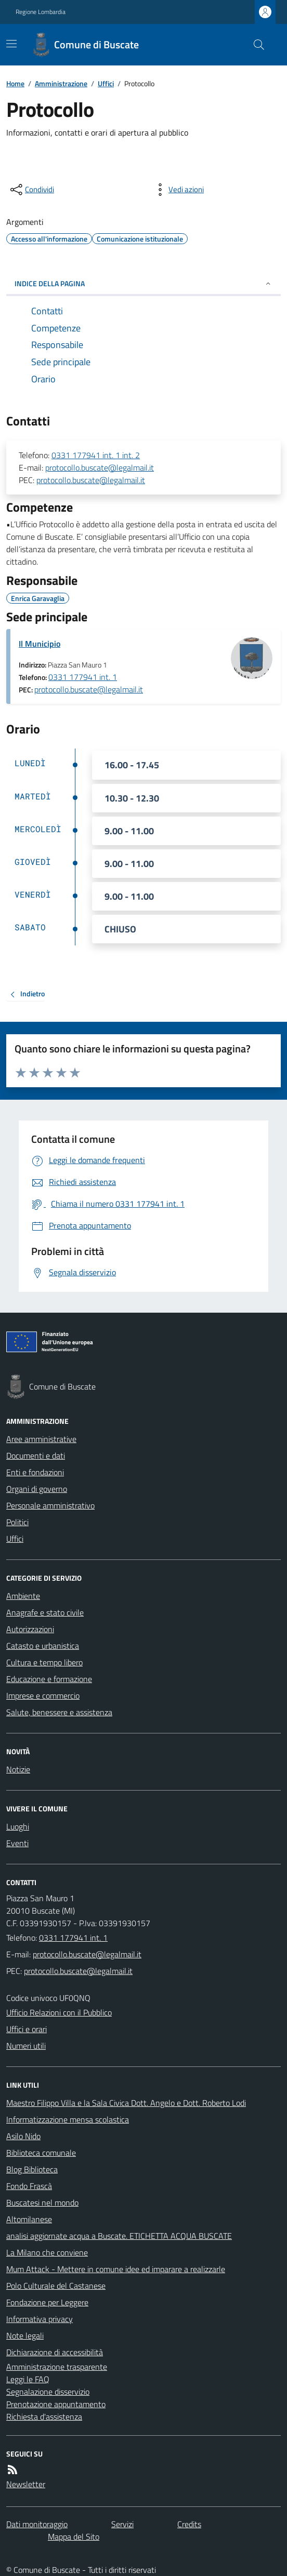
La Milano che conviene (47, 2252)
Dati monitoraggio (37, 2524)
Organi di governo (36, 1489)
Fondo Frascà (29, 2186)
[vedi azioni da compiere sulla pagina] (178, 189)
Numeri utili (26, 2045)
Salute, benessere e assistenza (59, 1712)
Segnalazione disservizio (47, 2391)
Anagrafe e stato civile (45, 1612)
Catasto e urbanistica (42, 1645)
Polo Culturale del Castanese (56, 2285)
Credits (189, 2524)
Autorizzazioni (30, 1629)
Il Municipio (39, 643)
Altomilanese (29, 2219)
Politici (17, 1522)
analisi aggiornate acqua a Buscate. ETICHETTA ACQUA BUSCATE (119, 2236)
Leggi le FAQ (27, 2379)
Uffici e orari (26, 2029)
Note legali (25, 2335)
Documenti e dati (35, 1455)
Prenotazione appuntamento (56, 2404)
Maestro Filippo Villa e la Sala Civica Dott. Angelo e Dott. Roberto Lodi (126, 2103)
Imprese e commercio (43, 1695)
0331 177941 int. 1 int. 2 (95, 455)
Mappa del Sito (73, 2536)
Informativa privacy (39, 2319)
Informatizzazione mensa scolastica (67, 2119)
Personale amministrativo (50, 1505)
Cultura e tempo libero (44, 1662)
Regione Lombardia (41, 12)
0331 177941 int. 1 (82, 677)
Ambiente (23, 1596)
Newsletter (25, 2484)
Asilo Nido (23, 2136)
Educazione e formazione (49, 1679)
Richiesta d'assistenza (44, 2416)
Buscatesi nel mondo (42, 2202)
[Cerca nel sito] (254, 44)
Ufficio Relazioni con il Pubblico (59, 2012)
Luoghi (17, 1826)
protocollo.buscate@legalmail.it (99, 467)
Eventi (17, 1843)
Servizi (122, 2524)
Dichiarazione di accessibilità (54, 2352)
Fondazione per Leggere (47, 2302)
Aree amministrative (41, 1439)
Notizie (18, 1769)
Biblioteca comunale (41, 2152)
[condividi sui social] (31, 189)
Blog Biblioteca (32, 2169)
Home (15, 83)
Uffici (106, 83)
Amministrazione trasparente (56, 2366)
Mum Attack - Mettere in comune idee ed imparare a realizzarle (115, 2269)
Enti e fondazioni (35, 1472)
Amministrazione (61, 83)
